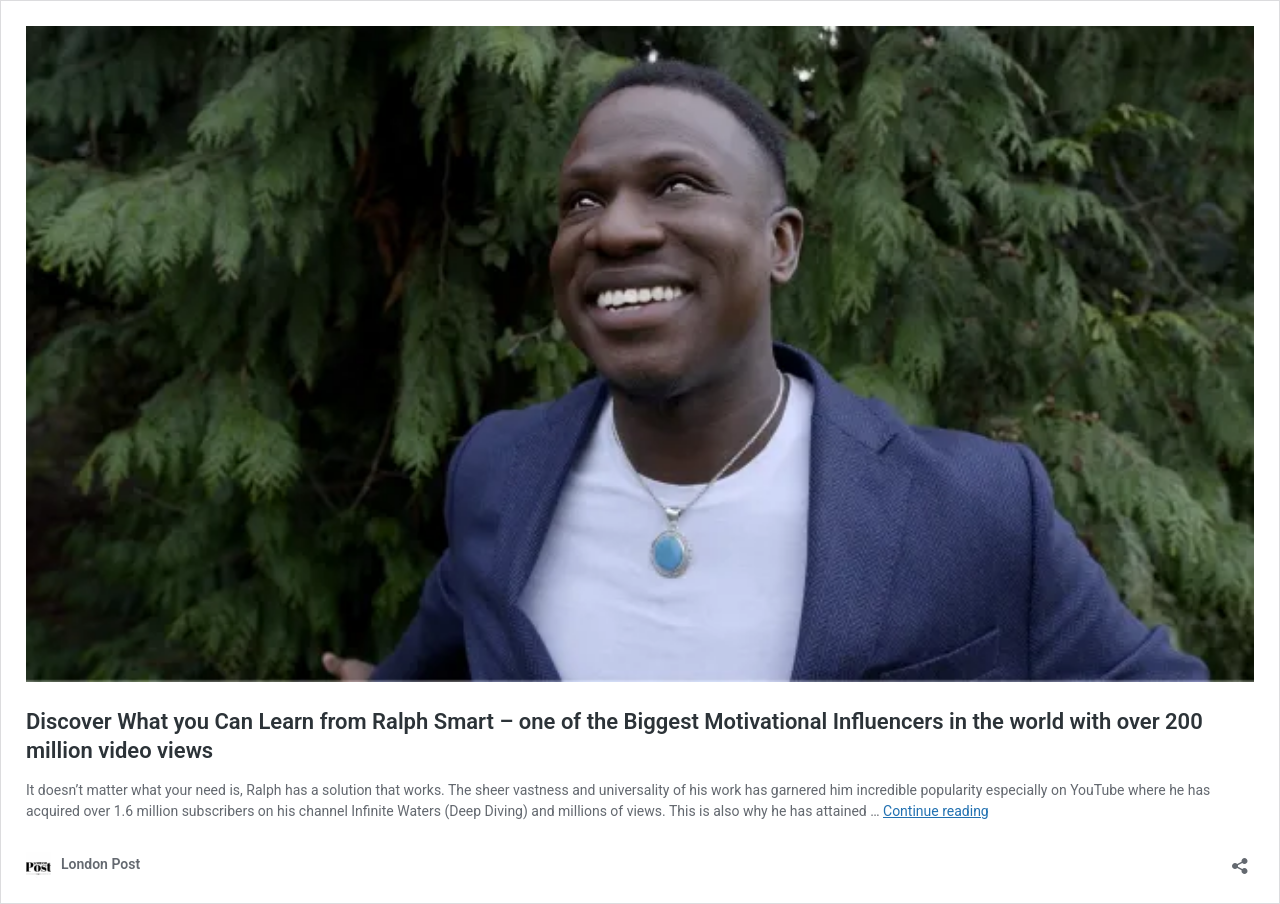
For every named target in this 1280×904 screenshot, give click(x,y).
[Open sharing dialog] (1240, 859)
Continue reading (936, 811)
